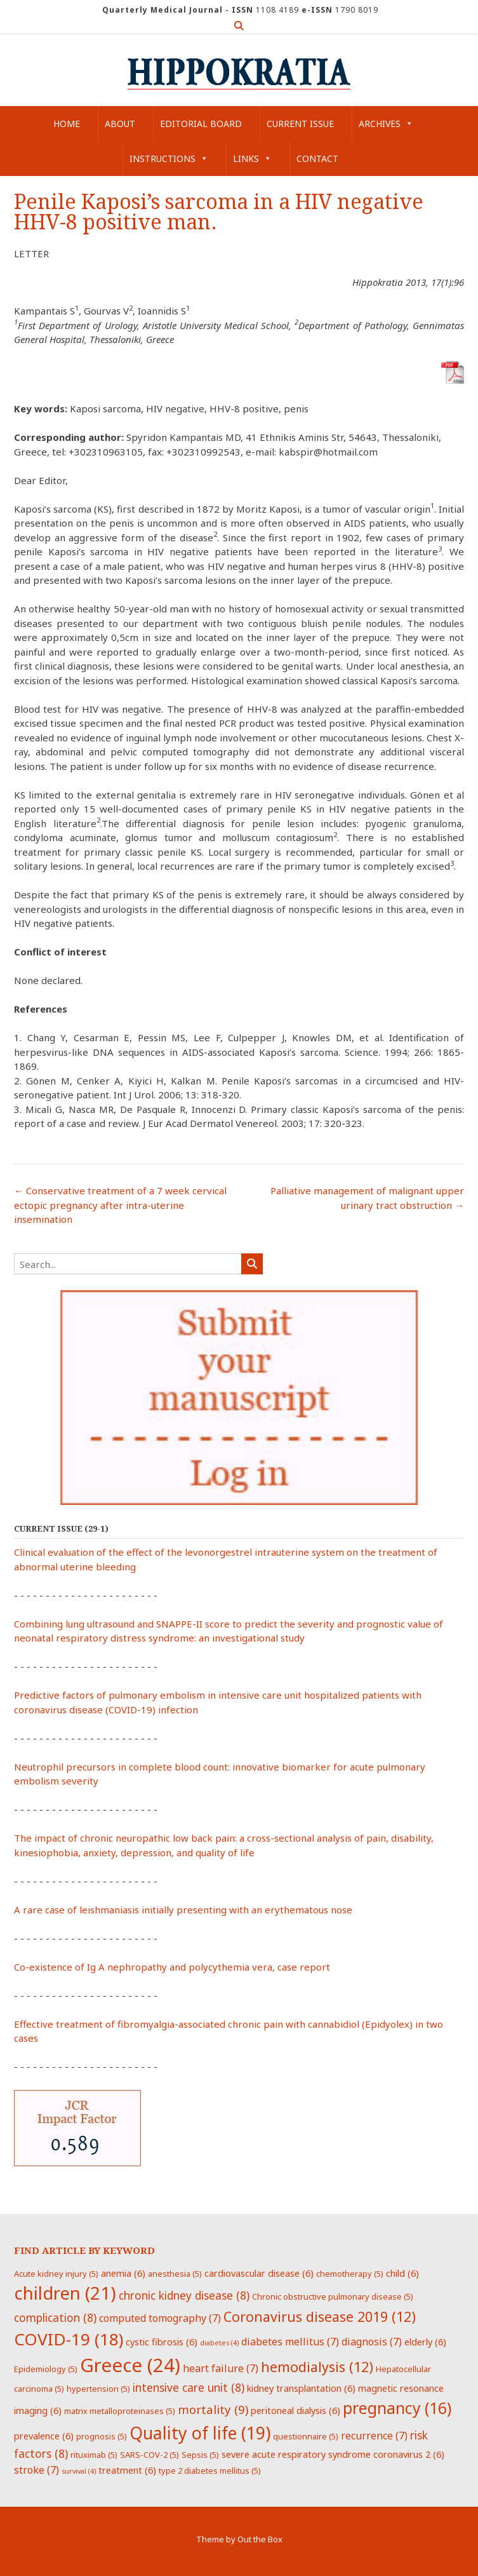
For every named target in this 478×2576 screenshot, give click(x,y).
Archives (386, 123)
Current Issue (300, 124)
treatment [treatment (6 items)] (127, 2470)
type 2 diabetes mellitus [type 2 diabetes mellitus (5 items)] (210, 2470)
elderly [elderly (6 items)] (425, 2341)
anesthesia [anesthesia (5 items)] (175, 2273)
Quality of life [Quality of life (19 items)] (199, 2433)
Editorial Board (201, 124)
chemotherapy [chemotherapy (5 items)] (349, 2273)
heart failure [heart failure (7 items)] (220, 2368)
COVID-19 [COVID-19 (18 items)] (68, 2339)
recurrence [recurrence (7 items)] (374, 2436)
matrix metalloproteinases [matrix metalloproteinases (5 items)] (119, 2411)
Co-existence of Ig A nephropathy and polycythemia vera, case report (172, 1966)
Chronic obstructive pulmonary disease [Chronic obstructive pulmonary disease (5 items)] (332, 2296)
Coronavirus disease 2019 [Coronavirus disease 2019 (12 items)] (319, 2316)
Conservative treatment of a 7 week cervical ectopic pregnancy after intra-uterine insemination (120, 1204)
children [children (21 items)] (65, 2293)
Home (66, 124)
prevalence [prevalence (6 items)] (44, 2435)
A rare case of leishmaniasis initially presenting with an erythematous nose (183, 1909)
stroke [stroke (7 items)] (36, 2470)
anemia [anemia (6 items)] (123, 2273)
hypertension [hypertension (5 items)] (98, 2388)
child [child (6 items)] (402, 2273)
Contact (317, 158)
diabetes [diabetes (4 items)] (219, 2342)
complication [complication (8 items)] (55, 2317)
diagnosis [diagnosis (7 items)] (372, 2342)
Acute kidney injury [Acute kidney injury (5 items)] (56, 2273)
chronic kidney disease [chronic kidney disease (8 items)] (184, 2295)
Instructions (168, 158)
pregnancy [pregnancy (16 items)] (397, 2407)
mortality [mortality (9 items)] (213, 2409)
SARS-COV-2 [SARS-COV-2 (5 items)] (149, 2454)
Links (252, 158)
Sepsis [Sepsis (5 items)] (200, 2454)
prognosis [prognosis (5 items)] (101, 2436)
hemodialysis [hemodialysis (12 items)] (317, 2366)
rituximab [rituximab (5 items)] (93, 2454)
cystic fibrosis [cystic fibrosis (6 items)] (161, 2341)
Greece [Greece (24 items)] (130, 2365)
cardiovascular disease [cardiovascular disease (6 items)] (259, 2273)
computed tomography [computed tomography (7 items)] (160, 2318)
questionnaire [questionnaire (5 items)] (305, 2436)
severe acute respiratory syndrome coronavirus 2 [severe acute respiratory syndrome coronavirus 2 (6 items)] (333, 2454)
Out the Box (259, 2539)
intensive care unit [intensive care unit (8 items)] (188, 2387)
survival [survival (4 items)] (79, 2471)
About (120, 124)
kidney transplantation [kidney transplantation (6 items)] (301, 2388)
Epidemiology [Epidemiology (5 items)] (45, 2369)
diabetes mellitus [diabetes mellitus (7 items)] (290, 2342)
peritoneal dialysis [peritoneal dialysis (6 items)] (295, 2410)
